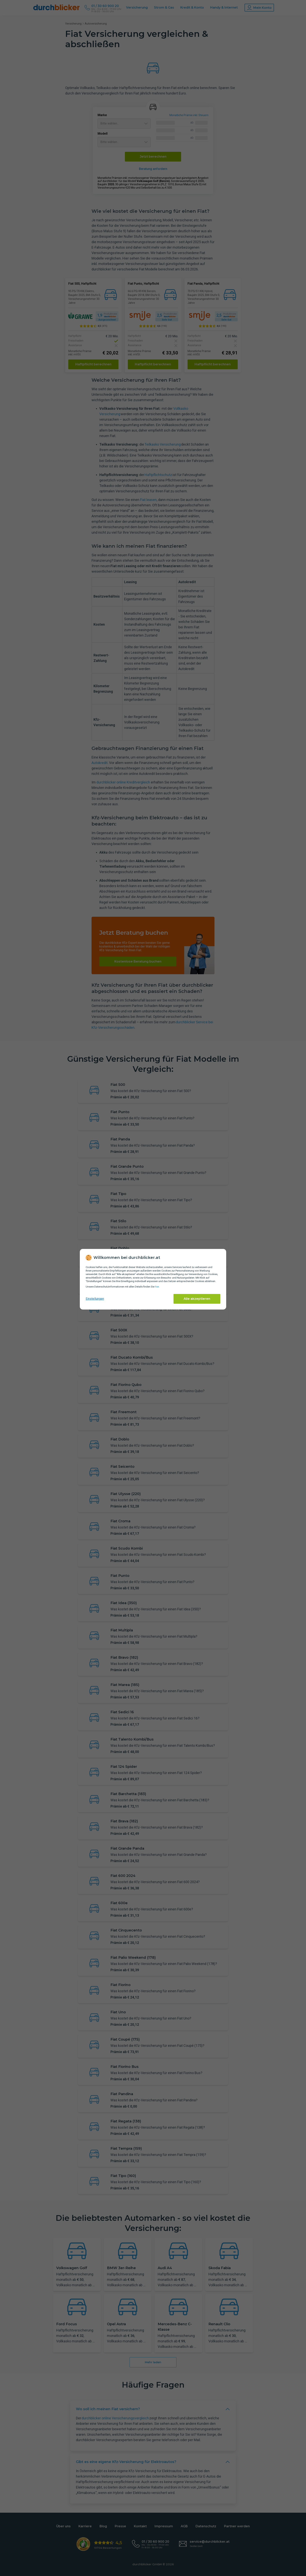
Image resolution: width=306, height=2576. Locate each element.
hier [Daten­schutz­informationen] (157, 1286)
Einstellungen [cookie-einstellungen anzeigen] (95, 1299)
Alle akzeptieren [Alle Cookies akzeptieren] (197, 1299)
